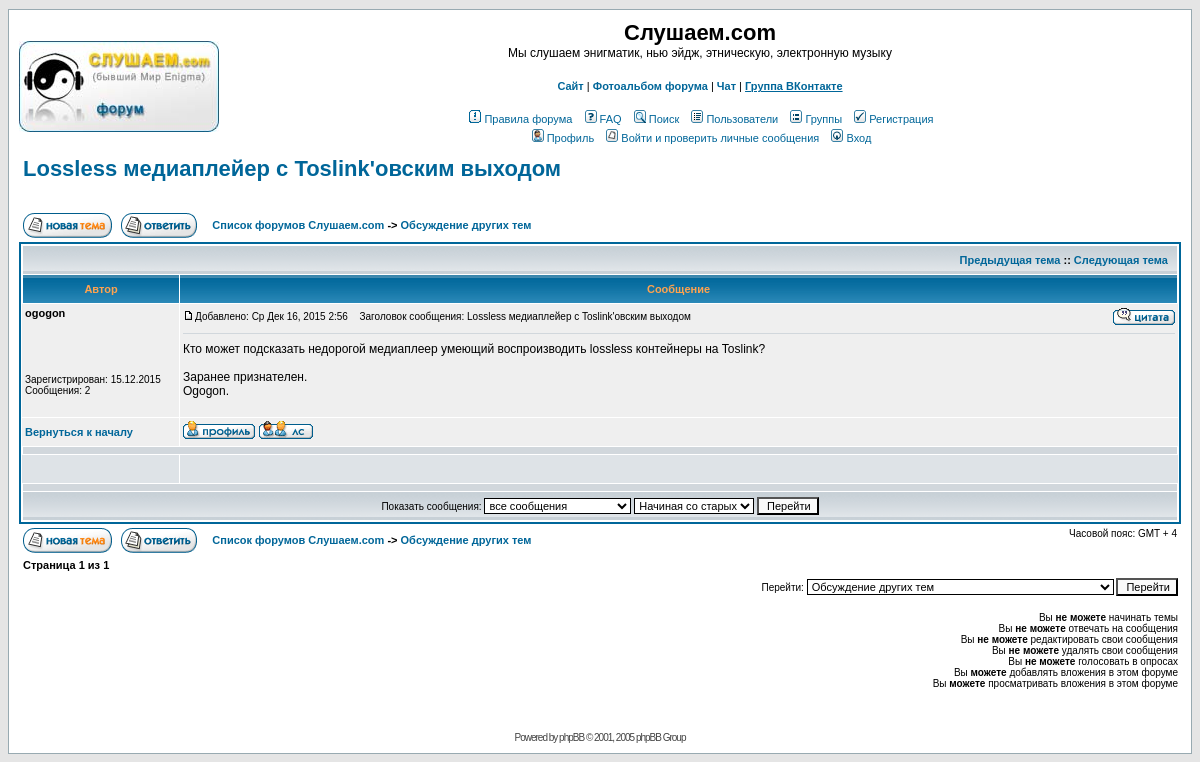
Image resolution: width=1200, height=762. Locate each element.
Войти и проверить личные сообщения (712, 138)
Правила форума (520, 119)
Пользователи (734, 119)
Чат (726, 86)
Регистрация (893, 119)
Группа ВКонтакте (794, 86)
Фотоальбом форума (650, 86)
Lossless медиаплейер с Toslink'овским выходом (292, 168)
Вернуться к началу (79, 432)
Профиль (563, 138)
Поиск (656, 119)
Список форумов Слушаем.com (298, 225)
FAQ (603, 119)
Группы (816, 119)
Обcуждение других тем (466, 225)
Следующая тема (1121, 260)
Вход (851, 138)
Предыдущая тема (1010, 260)
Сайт (570, 86)
